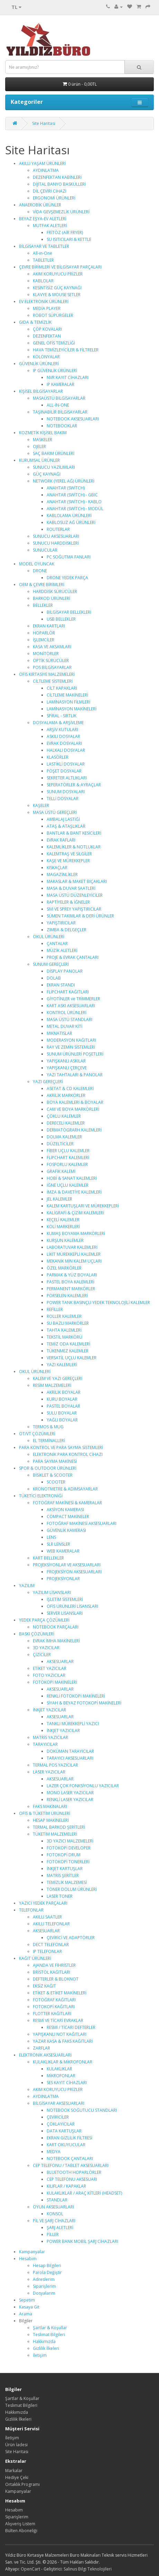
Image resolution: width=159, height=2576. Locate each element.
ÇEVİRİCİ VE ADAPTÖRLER (71, 1938)
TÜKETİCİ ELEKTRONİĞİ (41, 1496)
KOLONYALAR (46, 357)
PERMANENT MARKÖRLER (71, 1289)
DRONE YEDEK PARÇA (67, 578)
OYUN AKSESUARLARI (53, 2207)
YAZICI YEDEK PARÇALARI (43, 1903)
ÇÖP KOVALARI (47, 329)
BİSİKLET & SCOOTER (53, 1475)
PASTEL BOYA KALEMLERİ (70, 1282)
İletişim (40, 2355)
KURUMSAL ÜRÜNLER (39, 460)
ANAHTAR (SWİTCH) (66, 488)
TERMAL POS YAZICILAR (55, 1765)
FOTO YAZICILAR (49, 1675)
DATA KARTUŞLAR (64, 2131)
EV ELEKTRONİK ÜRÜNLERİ (43, 301)
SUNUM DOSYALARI (66, 792)
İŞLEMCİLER (43, 640)
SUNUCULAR (45, 550)
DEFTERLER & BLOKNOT (55, 1979)
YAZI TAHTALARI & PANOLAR (75, 1075)
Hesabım (28, 2259)
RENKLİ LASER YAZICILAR (70, 1799)
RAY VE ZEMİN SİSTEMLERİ (71, 1047)
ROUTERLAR (58, 529)
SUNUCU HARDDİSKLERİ (56, 543)
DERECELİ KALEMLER (66, 1123)
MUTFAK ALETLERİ (50, 226)
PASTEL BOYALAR (63, 1406)
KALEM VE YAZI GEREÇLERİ (57, 1378)
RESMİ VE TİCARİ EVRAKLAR (58, 2020)
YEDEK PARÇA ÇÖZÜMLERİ (44, 1620)
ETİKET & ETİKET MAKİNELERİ (59, 1993)
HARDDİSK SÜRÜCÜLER (55, 591)
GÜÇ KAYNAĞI (46, 474)
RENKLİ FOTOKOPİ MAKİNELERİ (76, 1696)
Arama (25, 2314)
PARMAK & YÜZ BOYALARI (72, 1275)
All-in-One (42, 253)
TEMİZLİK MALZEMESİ (67, 1882)
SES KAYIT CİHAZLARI (67, 2083)
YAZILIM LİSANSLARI (52, 1592)
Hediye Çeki (16, 2477)
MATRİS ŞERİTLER (63, 1875)
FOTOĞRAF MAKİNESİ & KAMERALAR (67, 1503)
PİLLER (53, 2234)
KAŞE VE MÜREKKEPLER (68, 861)
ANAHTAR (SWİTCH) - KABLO (74, 502)
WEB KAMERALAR (63, 1551)
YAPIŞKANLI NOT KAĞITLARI (59, 2034)
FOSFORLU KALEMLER (67, 1164)
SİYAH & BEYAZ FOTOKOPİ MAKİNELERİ (84, 1703)
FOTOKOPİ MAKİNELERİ (55, 1682)
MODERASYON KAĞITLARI (71, 1040)
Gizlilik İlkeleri (46, 2348)
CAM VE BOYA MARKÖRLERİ (73, 1109)
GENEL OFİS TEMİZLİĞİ (54, 343)
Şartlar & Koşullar (50, 2328)
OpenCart (30, 2569)
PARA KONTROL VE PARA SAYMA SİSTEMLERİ (61, 1447)
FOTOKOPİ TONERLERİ (68, 1862)
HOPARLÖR (44, 633)
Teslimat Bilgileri (49, 2334)
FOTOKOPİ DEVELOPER (69, 1848)
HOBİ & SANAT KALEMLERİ (72, 1178)
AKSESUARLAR (60, 1661)
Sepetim (27, 2300)
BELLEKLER (43, 605)
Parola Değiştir (47, 2272)
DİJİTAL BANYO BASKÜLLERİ (59, 184)
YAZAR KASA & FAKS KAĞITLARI (63, 2041)
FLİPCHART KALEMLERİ (68, 1157)
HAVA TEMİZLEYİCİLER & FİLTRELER (66, 350)
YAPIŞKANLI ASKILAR (66, 1061)
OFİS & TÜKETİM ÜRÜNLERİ (44, 1813)
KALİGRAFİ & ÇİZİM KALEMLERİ (75, 1213)
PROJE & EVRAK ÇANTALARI (73, 957)
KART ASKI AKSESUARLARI (71, 1006)
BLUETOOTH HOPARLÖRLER (74, 2172)
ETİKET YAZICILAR (49, 1668)
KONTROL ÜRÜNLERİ (66, 1012)
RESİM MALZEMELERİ (52, 1385)
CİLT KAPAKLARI (62, 688)
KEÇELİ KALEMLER (63, 1220)
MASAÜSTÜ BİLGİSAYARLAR (59, 398)
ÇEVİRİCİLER (58, 2117)
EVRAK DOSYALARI (64, 743)
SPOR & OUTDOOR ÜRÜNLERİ (47, 1468)
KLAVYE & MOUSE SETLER (57, 295)
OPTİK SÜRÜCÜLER (51, 660)
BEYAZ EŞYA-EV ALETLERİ (42, 219)
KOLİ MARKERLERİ (63, 1226)
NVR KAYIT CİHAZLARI (67, 377)
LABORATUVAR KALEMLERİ (72, 1247)
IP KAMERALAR (60, 384)
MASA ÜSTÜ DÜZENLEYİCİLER (75, 895)
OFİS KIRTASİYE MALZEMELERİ (47, 674)
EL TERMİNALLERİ (49, 1440)
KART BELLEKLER (48, 1558)
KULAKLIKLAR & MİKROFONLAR (62, 2062)
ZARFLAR (41, 2048)
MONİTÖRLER (46, 654)
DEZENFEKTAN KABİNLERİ (57, 177)
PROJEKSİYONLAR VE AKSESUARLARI (67, 1565)
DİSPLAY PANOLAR (65, 971)
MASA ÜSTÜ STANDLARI (69, 1019)
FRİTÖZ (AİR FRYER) (65, 232)
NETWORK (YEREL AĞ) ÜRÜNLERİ (63, 481)
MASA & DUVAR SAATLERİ (71, 888)
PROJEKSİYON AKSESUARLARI (74, 1572)
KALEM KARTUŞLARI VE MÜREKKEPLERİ (83, 1206)
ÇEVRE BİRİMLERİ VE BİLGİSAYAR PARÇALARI (60, 267)
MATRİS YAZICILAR (50, 1737)
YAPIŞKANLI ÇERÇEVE (67, 1068)
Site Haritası (43, 123)
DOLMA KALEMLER (64, 1137)
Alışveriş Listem (20, 2524)
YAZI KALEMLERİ (62, 1365)
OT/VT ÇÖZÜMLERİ (37, 1434)
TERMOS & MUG (48, 1427)
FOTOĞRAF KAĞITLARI (54, 2000)
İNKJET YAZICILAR (49, 1710)
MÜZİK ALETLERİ (62, 950)
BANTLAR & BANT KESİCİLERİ (74, 833)
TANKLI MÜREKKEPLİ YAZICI (73, 1724)
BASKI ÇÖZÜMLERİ (36, 1634)
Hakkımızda (44, 2341)
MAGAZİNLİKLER (62, 874)
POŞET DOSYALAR (64, 771)
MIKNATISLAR (59, 1033)
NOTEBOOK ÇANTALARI (70, 2158)
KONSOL (55, 2214)
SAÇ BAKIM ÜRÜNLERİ (53, 453)
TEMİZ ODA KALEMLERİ (68, 1344)
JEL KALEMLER (59, 1199)
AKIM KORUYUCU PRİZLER (58, 274)
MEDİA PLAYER (46, 308)
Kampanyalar (32, 2252)
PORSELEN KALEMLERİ (67, 1296)
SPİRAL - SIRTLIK (61, 716)
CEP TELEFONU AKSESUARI (72, 2179)
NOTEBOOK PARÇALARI (55, 1627)
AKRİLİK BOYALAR (64, 1392)
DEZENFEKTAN (47, 336)
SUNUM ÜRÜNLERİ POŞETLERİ (75, 1054)
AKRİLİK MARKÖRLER (66, 1095)
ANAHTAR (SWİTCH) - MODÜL (75, 509)
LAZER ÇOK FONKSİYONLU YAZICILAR (83, 1786)
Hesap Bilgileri (47, 2265)
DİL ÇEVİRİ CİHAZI (49, 191)
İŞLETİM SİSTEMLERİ (65, 1599)
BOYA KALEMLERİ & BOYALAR (75, 1102)
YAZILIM (27, 1585)
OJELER (39, 446)
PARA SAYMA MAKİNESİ (55, 1461)
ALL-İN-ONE (58, 405)
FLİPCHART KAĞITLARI (68, 992)
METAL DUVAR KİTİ (64, 1026)
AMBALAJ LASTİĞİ (63, 819)
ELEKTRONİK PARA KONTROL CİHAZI (68, 1454)
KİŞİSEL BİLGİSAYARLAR (41, 391)
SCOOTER (56, 1482)
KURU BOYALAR (62, 1399)
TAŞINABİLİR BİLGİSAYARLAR (60, 412)
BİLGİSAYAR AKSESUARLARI (58, 2103)
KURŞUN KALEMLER (65, 1240)
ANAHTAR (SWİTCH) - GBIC (72, 495)
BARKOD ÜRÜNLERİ (51, 598)
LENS (51, 1537)
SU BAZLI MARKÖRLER (68, 1323)
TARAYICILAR (45, 1744)
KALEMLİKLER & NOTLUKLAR (74, 847)
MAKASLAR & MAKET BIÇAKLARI (77, 881)
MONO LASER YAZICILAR (70, 1793)
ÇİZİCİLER (42, 1655)
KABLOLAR (43, 281)
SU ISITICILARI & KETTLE (69, 239)
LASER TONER (60, 1896)
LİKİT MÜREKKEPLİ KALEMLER (74, 1254)
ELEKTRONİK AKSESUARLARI (45, 2055)
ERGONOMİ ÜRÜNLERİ (54, 198)
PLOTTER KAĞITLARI (52, 2013)
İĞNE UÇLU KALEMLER (67, 1185)
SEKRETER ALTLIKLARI (67, 778)
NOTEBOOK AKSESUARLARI (73, 419)
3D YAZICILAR (46, 1648)
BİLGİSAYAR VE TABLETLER (44, 246)
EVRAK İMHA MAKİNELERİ (56, 1641)
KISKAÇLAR (57, 868)
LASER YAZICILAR (49, 1772)
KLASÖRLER (57, 757)
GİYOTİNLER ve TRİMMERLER (73, 999)
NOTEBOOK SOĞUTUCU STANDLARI (82, 2110)
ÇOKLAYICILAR (61, 2124)
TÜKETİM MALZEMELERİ (55, 1834)
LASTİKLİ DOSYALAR (66, 764)
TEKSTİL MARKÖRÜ (64, 1337)
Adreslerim (44, 2279)
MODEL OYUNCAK (36, 564)
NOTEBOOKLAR (62, 426)
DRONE (40, 571)
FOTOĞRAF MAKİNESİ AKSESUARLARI (81, 1523)
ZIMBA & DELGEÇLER (66, 930)
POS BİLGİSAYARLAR (52, 667)
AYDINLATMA (46, 170)
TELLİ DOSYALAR (62, 798)
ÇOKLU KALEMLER (64, 1116)
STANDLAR (57, 2200)
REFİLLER (55, 1309)
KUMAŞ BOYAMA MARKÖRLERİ (76, 1233)
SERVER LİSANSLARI (65, 1613)
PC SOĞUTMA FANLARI (69, 557)
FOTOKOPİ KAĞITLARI (54, 2007)
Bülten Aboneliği (21, 2531)
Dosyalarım (44, 2293)
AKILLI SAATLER (47, 1917)
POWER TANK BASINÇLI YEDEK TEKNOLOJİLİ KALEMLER (98, 1302)
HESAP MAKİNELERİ (51, 1820)
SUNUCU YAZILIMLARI (54, 467)
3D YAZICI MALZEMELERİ (70, 1841)
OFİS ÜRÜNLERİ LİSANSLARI (72, 1606)
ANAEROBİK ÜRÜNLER (40, 205)
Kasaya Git (29, 2307)
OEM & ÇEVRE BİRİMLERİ (41, 584)
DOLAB (54, 978)
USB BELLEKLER (61, 619)
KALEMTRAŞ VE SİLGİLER (69, 854)
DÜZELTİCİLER (60, 1144)
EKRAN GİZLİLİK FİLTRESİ (69, 2138)
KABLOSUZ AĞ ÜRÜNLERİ (71, 522)
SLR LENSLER (58, 1544)
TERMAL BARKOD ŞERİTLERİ (59, 1827)
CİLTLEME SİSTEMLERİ (53, 681)
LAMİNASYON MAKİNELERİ (71, 709)
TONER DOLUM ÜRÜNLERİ (72, 1889)
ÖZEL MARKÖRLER (64, 1268)
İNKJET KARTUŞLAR (65, 1869)
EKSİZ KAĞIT (44, 1986)
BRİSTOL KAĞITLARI (51, 1972)
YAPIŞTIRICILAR (61, 923)
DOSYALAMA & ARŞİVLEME (58, 723)
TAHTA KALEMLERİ (64, 1330)
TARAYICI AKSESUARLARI (70, 1758)
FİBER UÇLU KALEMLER (68, 1151)
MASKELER (42, 440)
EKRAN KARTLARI (49, 626)
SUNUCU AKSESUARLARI (56, 536)
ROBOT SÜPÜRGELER (53, 315)
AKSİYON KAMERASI (65, 1510)
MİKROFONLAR (61, 2076)
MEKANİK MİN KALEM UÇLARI (74, 1261)
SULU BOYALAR (62, 1413)
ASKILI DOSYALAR (63, 736)
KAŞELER (41, 805)
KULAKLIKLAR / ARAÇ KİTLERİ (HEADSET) (84, 2193)
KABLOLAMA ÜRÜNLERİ (69, 515)
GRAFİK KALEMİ (61, 1171)
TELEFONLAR (31, 1910)
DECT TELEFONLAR (51, 1944)
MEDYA (53, 2152)
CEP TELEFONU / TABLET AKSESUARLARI (71, 2165)
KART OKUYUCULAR (66, 2145)
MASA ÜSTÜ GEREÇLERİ (55, 812)
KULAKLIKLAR (59, 2069)
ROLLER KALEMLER (64, 1316)
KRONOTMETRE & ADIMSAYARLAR (65, 1489)
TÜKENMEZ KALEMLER (67, 1351)
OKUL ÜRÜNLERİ (48, 937)
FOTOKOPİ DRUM (64, 1855)
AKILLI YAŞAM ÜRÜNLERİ (42, 163)
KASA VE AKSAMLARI (52, 647)
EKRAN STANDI (61, 985)
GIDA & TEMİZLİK (35, 322)
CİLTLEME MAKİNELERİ (67, 695)
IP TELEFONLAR (47, 1951)
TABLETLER (43, 260)
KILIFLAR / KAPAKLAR (66, 2186)
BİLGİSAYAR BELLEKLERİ (69, 612)
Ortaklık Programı (22, 2484)
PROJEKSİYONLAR (63, 1579)
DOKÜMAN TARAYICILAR (70, 1751)
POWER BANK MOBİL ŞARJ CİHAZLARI (82, 2241)
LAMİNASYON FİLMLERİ (68, 702)
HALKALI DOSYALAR (66, 750)
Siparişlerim (44, 2286)
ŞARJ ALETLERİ (60, 2227)
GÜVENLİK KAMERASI (66, 1530)
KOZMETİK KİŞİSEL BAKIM (43, 433)
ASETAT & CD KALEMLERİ (70, 1088)
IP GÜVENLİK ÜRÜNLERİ (55, 370)
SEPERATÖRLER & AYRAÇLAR (74, 785)
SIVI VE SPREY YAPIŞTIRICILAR (74, 909)
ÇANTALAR (57, 943)
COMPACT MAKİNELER (68, 1516)
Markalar (13, 2470)
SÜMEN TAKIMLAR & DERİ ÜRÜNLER (80, 916)
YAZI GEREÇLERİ (48, 1082)
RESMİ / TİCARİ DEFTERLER (71, 2027)
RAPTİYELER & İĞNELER (68, 902)
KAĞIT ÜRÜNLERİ (35, 1958)
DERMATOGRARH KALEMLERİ (74, 1130)
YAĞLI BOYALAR (62, 1420)
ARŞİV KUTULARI (62, 729)
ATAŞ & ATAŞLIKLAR (66, 826)
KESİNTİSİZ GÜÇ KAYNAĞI (57, 288)
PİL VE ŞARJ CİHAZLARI (54, 2221)
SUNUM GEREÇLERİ (51, 964)
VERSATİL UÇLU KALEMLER (71, 1358)
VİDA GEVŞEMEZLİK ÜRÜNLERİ (61, 212)
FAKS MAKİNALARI (50, 1806)
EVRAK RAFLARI (61, 840)
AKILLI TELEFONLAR (51, 1924)
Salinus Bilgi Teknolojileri (88, 2569)
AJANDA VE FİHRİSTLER (54, 1965)
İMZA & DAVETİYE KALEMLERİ (74, 1192)
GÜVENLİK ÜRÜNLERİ (39, 364)
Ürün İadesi (16, 2445)
